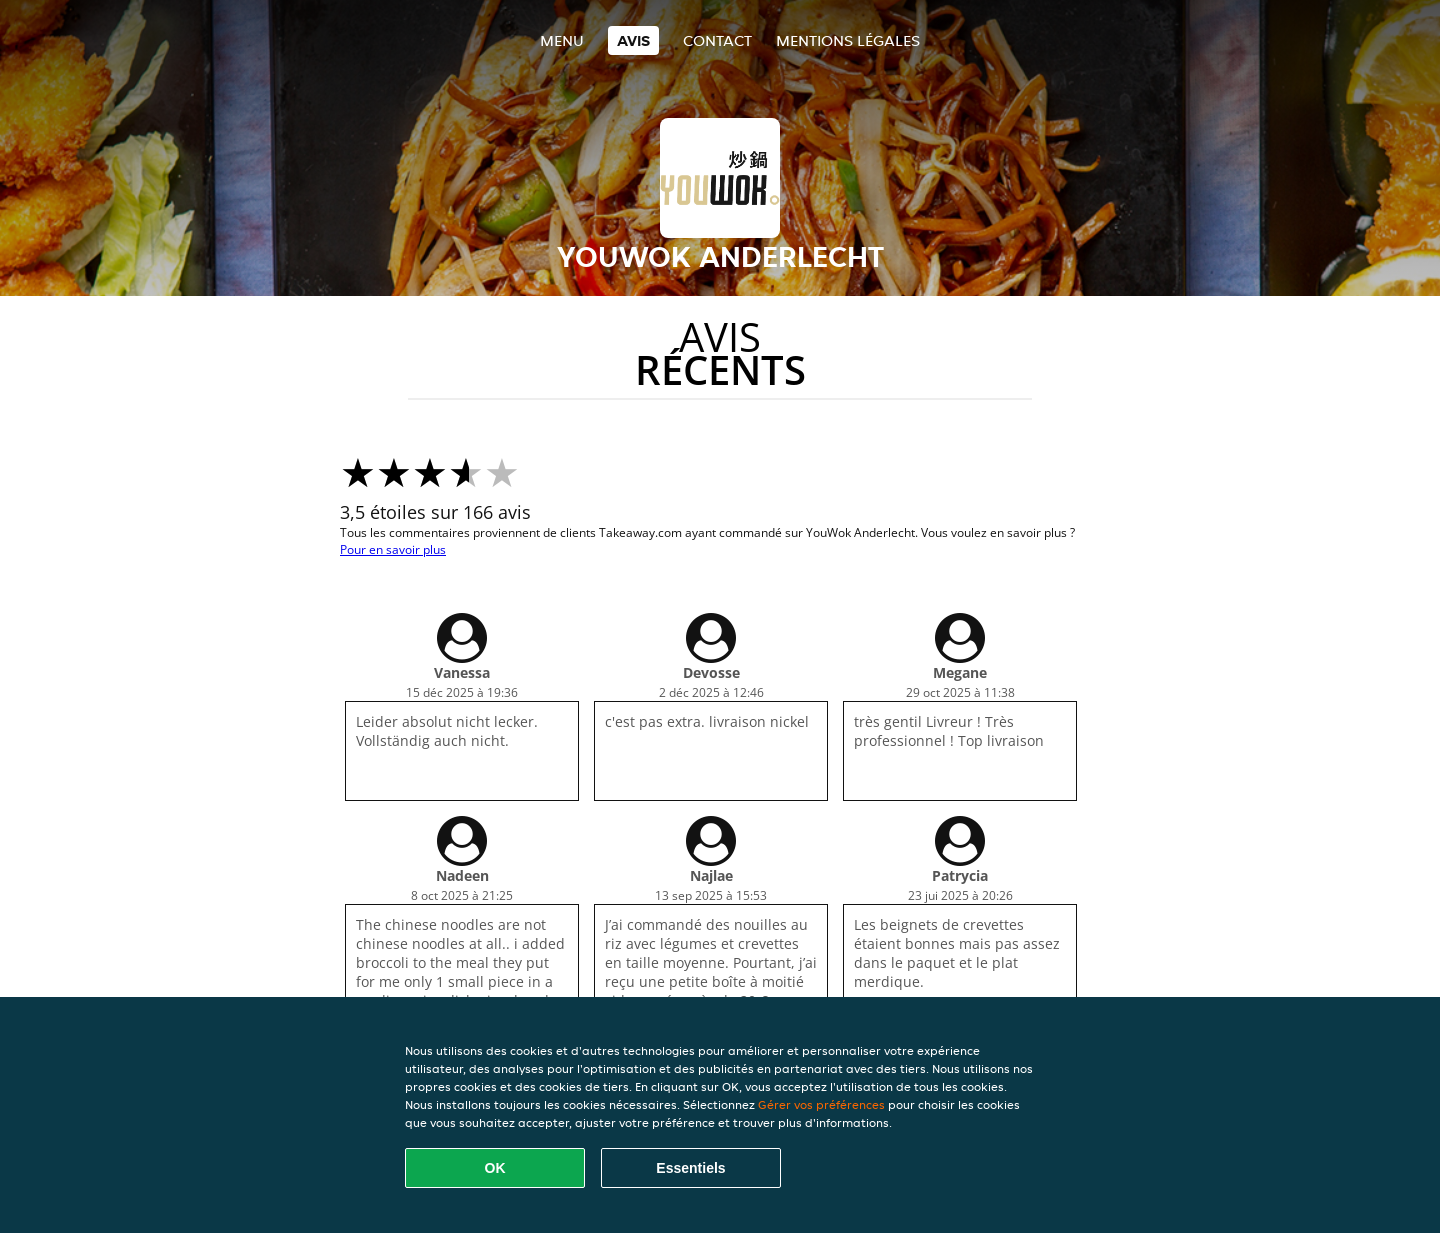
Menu (562, 40)
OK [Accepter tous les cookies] (495, 1168)
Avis (633, 40)
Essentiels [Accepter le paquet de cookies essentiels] (690, 1168)
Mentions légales (848, 40)
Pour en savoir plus (393, 549)
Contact (717, 40)
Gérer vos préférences (821, 1104)
